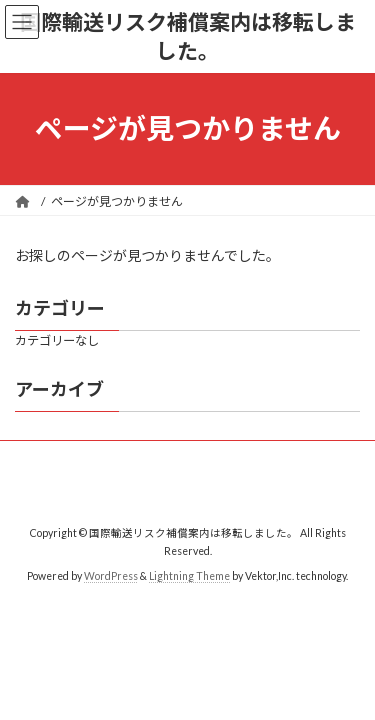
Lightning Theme (189, 576)
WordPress (111, 576)
